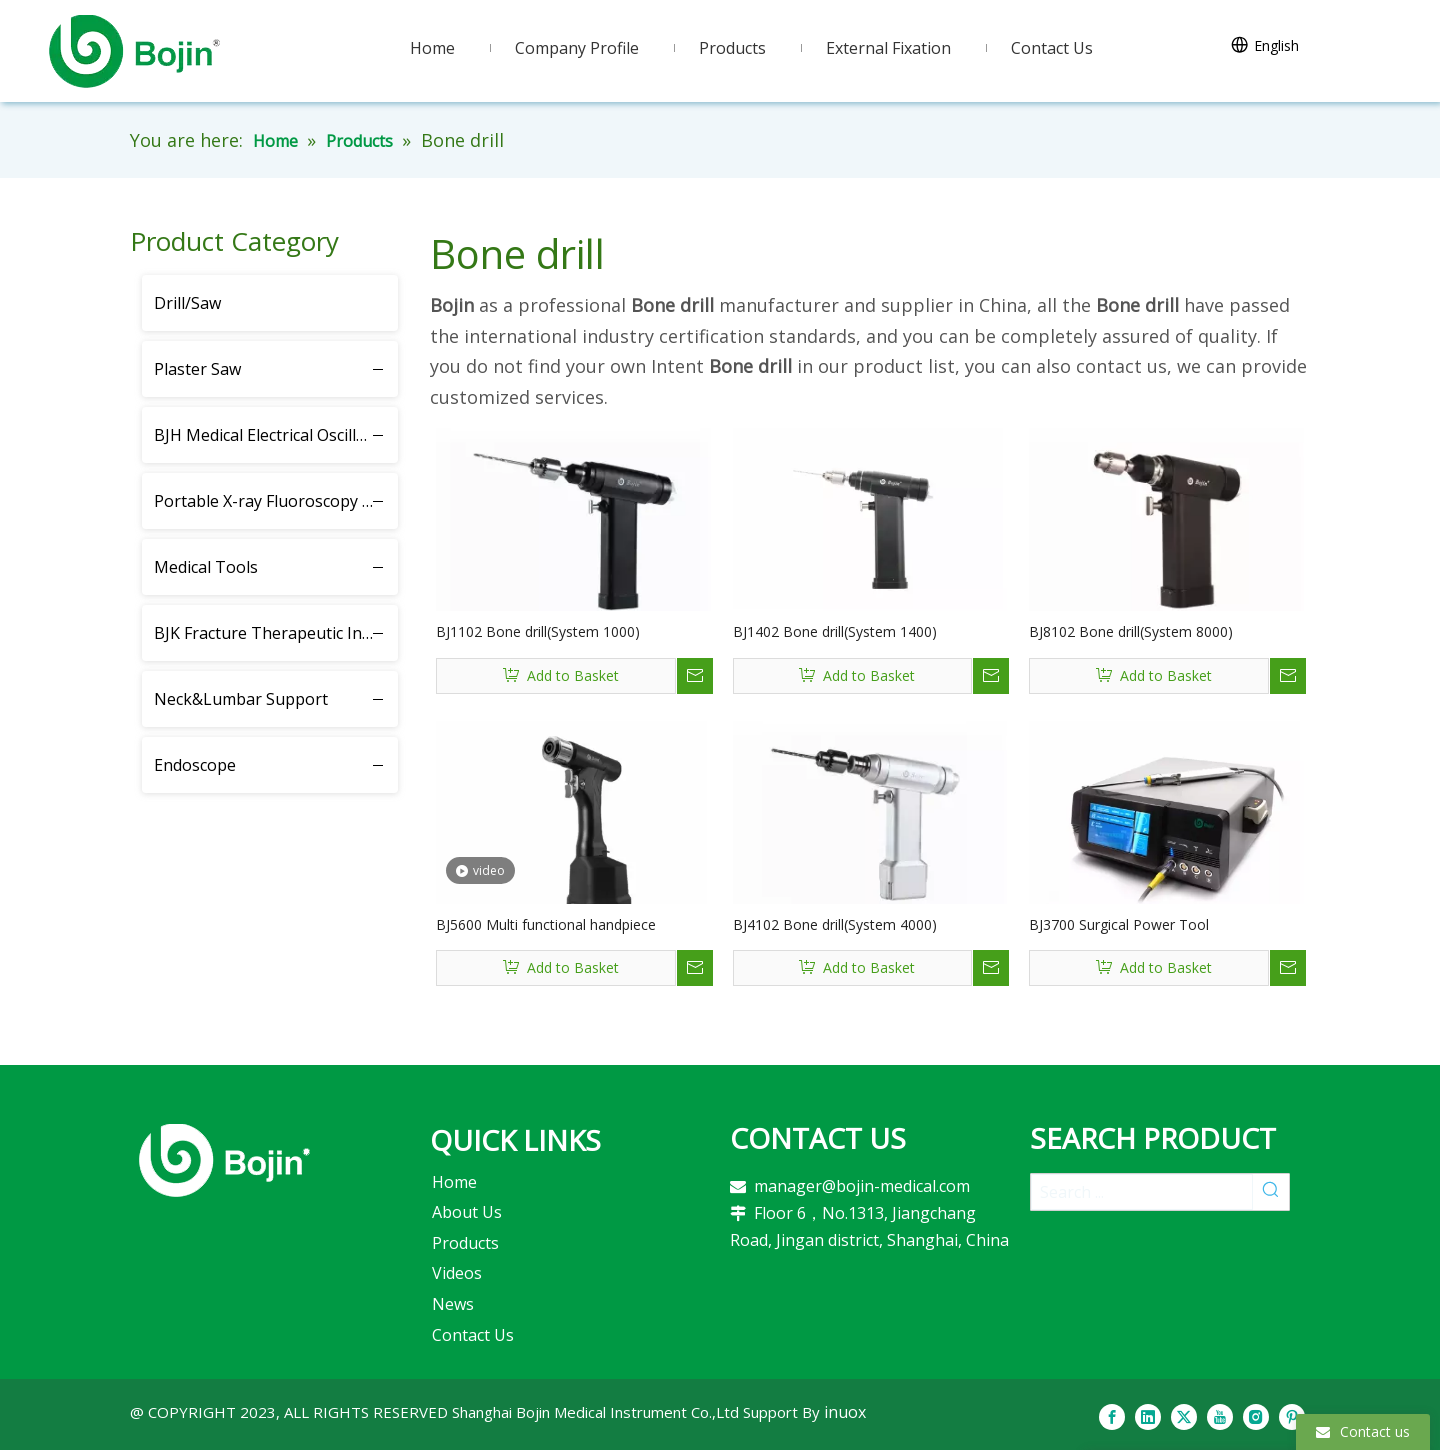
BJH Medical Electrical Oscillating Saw (276, 435)
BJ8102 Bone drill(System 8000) (1131, 631)
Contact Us (473, 1335)
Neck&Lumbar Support (241, 699)
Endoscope (195, 765)
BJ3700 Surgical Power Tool (1119, 924)
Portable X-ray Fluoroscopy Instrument (276, 501)
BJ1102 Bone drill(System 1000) (538, 631)
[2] (224, 1160)
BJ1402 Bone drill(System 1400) (835, 631)
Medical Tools (206, 567)
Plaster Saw (197, 369)
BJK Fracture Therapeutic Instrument (276, 633)
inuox (845, 1412)
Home (454, 1182)
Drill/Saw (187, 303)
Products (465, 1243)
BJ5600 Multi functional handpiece (546, 924)
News (453, 1304)
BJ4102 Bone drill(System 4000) (835, 924)
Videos (457, 1273)
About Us (467, 1212)
